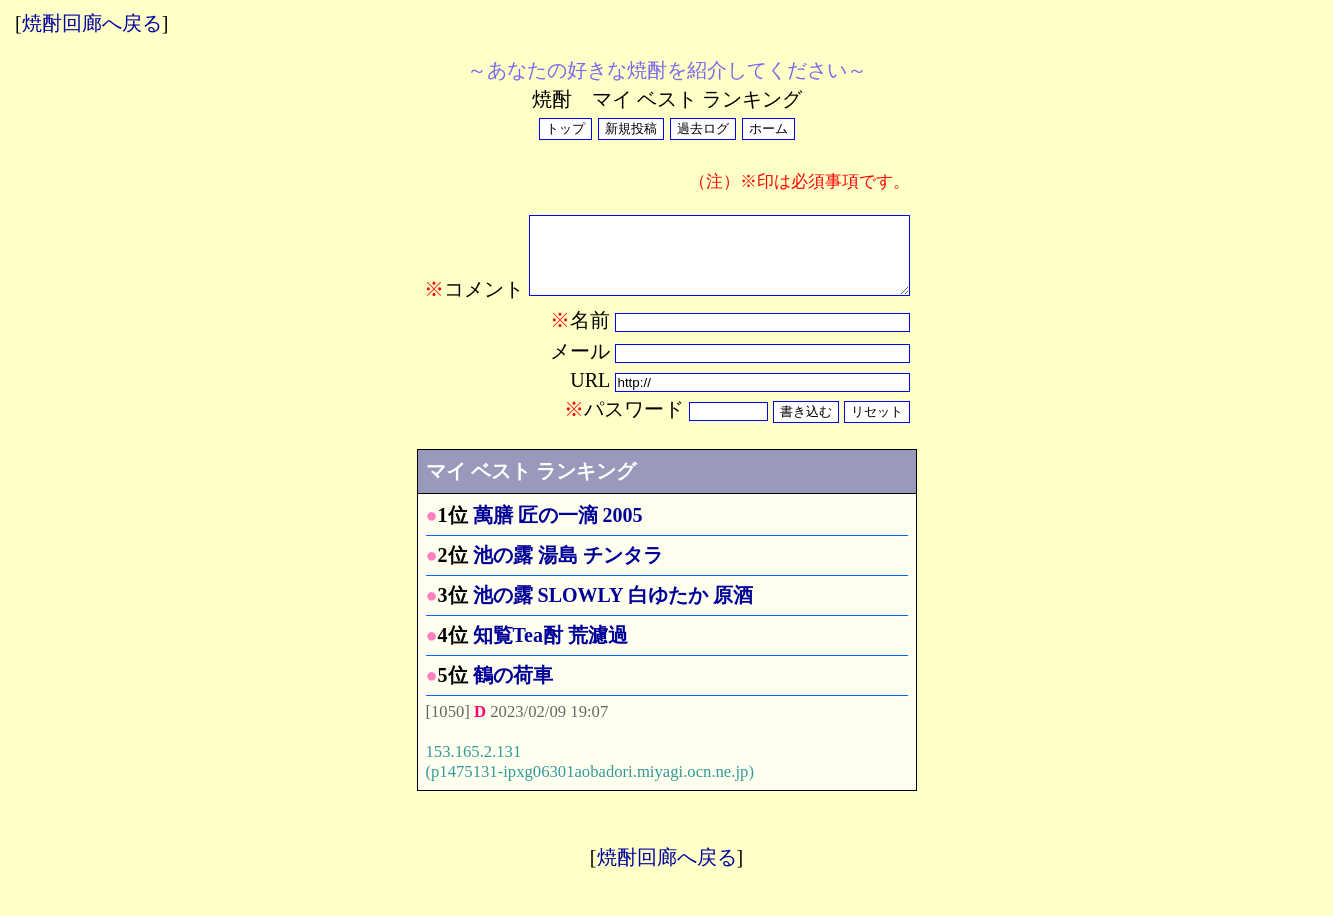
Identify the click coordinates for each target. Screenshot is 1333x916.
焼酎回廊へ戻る (92, 23)
